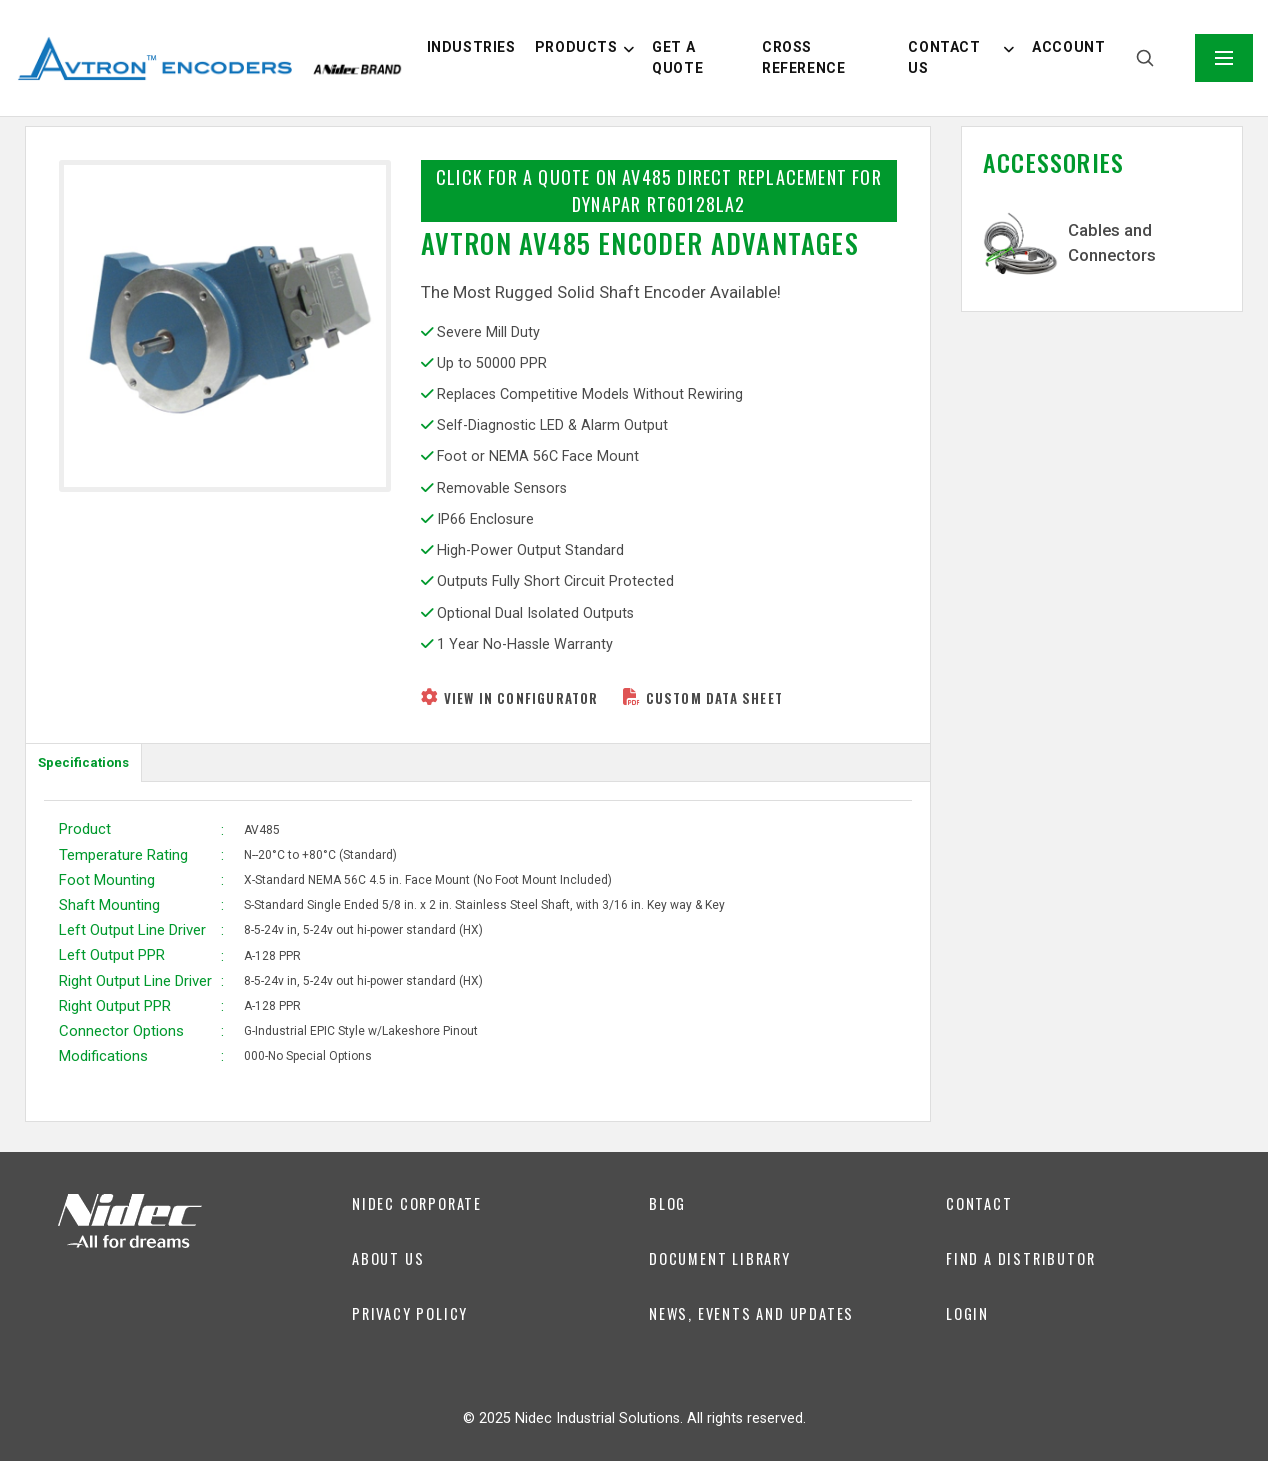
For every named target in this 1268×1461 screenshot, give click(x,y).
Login (967, 1313)
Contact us (944, 57)
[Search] (1145, 58)
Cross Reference (803, 57)
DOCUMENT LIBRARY (720, 1258)
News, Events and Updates (751, 1313)
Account (1068, 47)
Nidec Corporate (417, 1203)
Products (576, 47)
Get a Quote (677, 57)
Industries (471, 47)
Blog (667, 1203)
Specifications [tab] (83, 762)
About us (388, 1258)
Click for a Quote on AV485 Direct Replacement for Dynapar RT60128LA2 (659, 190)
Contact (979, 1203)
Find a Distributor (1020, 1258)
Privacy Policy (410, 1313)
